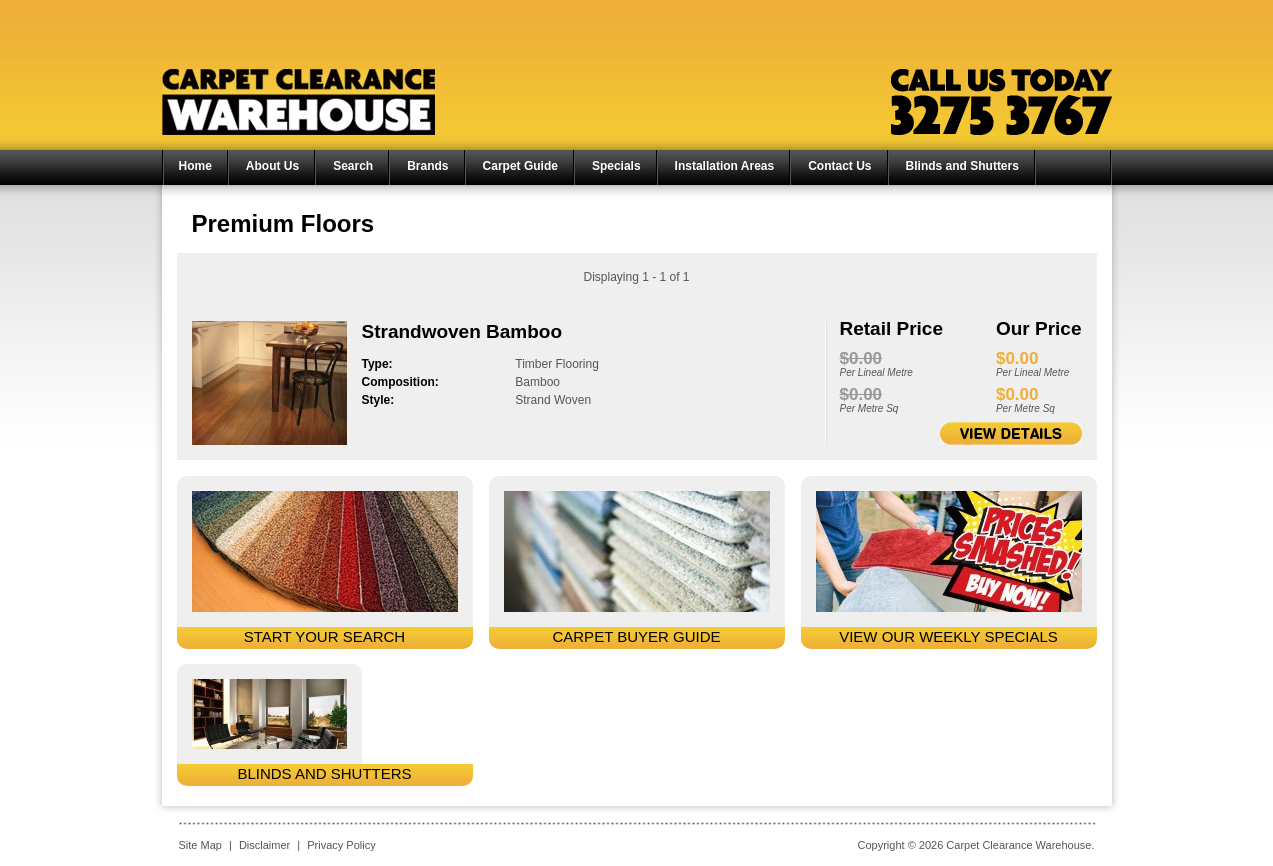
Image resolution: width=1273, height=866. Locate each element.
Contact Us (839, 166)
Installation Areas (725, 166)
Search (353, 166)
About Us (272, 166)
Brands (427, 166)
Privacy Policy (341, 845)
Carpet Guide (520, 166)
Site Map (200, 845)
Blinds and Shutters (962, 166)
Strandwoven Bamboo (462, 331)
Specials (616, 166)
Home (195, 166)
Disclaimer (264, 845)
